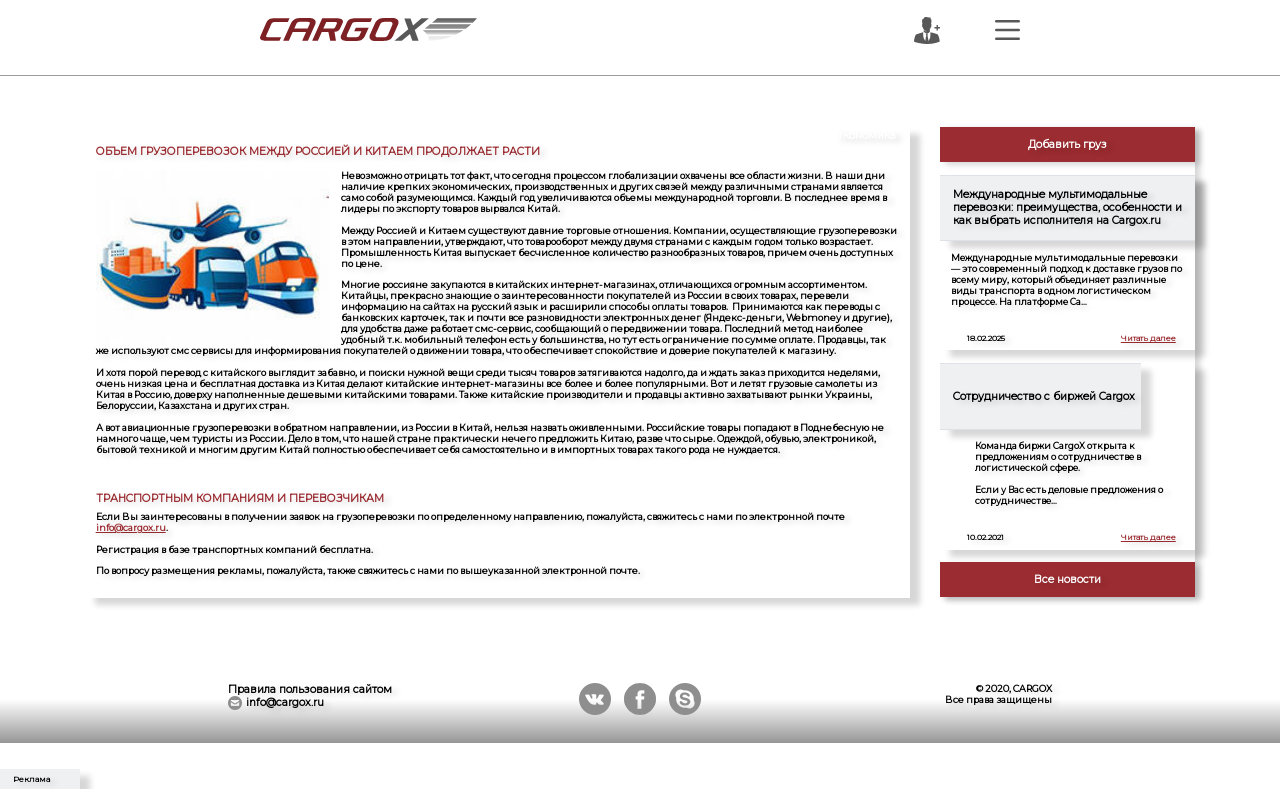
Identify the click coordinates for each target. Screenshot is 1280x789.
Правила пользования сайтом (310, 689)
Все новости (1067, 579)
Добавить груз (1067, 144)
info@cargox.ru (131, 527)
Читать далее (1148, 338)
